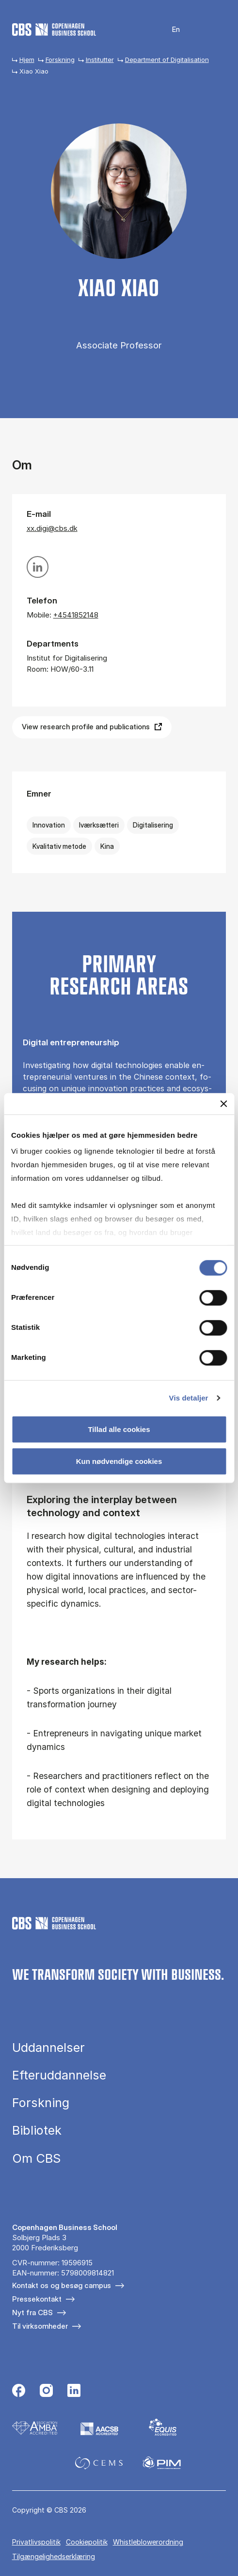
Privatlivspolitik (36, 2542)
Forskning (60, 59)
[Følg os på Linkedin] (73, 2391)
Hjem (26, 59)
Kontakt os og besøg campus (61, 2285)
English (170, 30)
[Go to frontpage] (54, 29)
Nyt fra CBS (32, 2312)
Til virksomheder (40, 2326)
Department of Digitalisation (167, 59)
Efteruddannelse (59, 2075)
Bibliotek (37, 2130)
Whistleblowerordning (148, 2542)
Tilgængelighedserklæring (53, 2556)
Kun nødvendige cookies (119, 1461)
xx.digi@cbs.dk (52, 528)
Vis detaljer (188, 1398)
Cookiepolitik (87, 2542)
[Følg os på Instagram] (46, 2391)
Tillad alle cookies (119, 1429)
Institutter (100, 59)
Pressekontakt (37, 2299)
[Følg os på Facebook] (18, 2391)
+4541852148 (75, 614)
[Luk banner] (223, 1103)
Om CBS (36, 2158)
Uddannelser (48, 2047)
